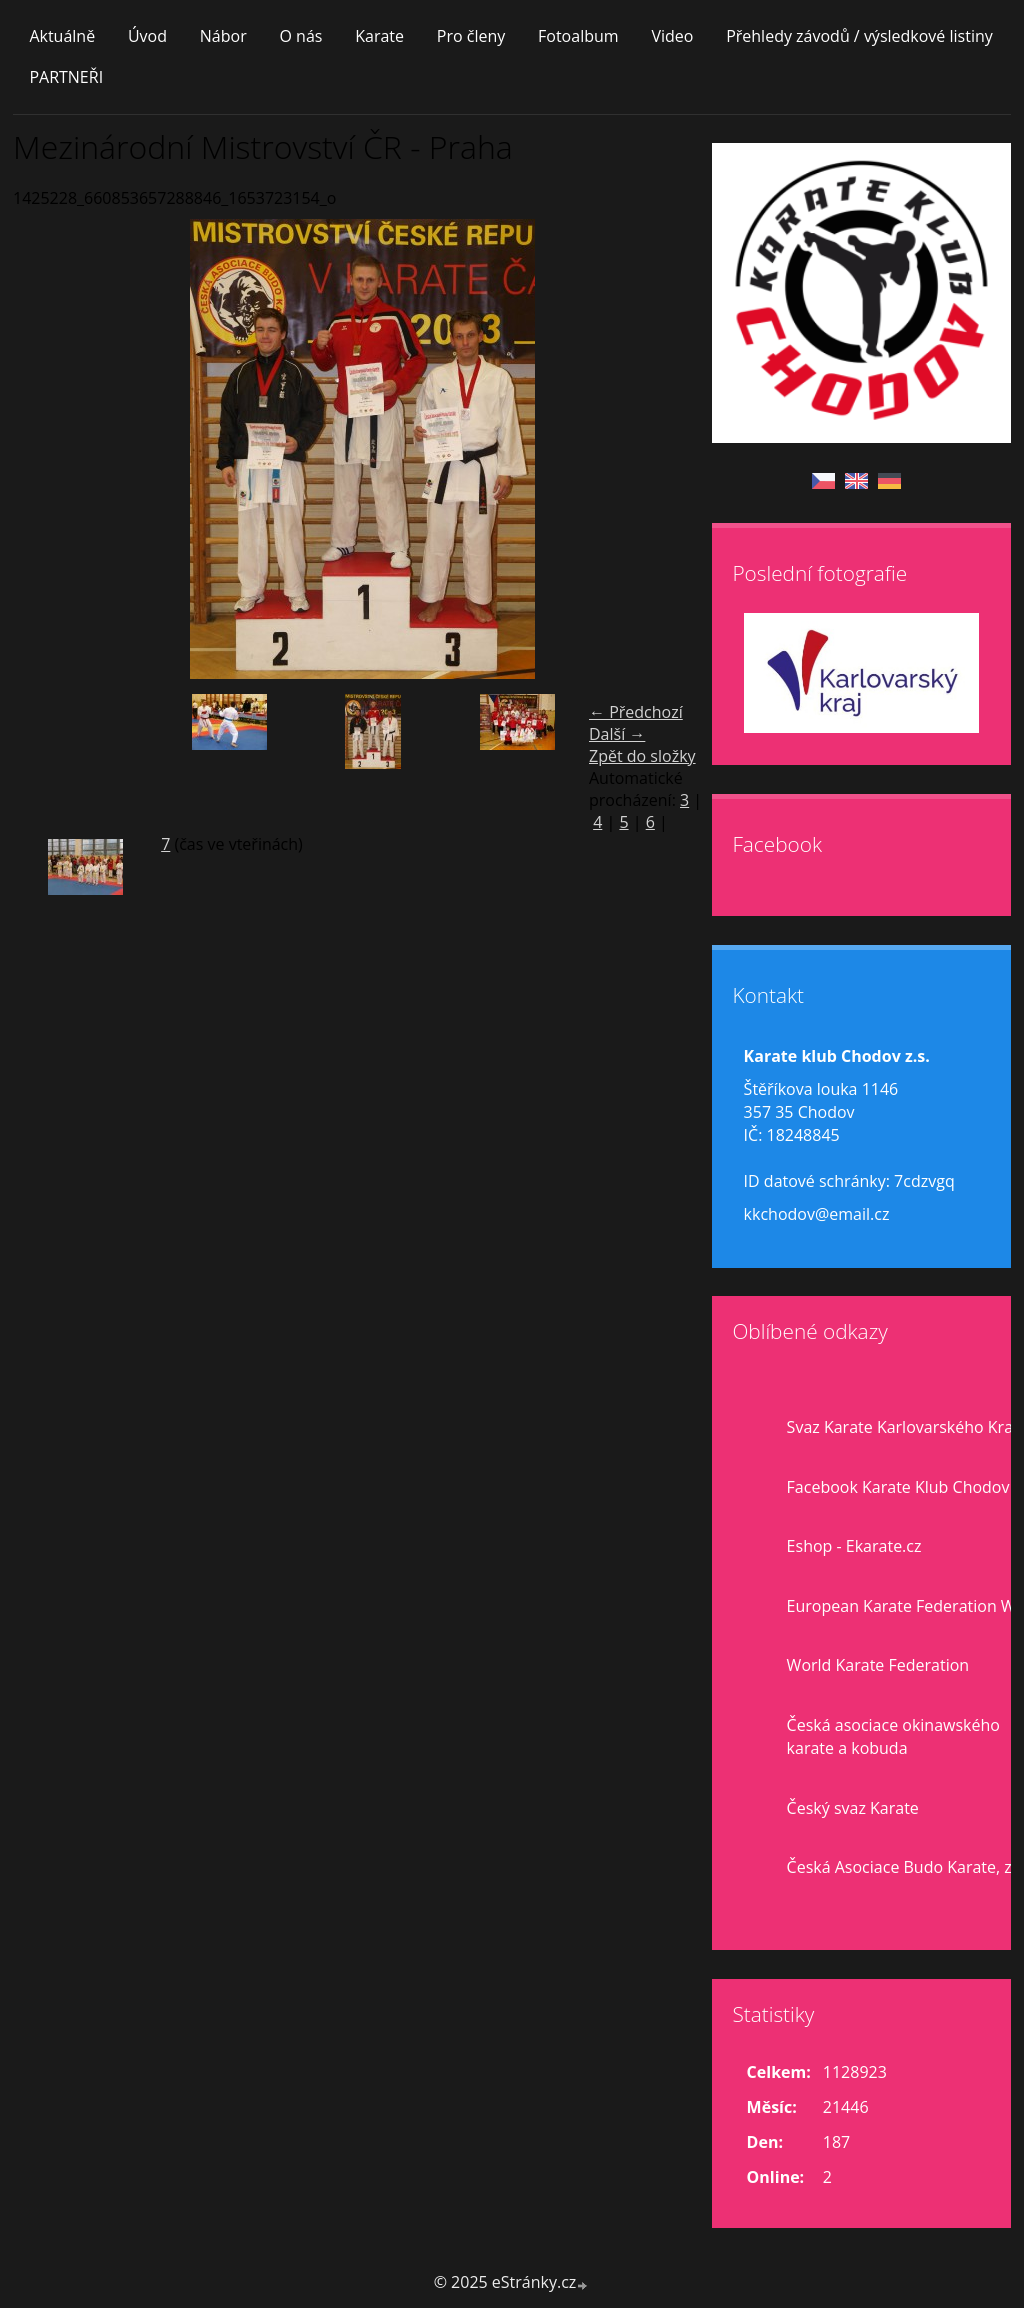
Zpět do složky (642, 756)
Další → (617, 734)
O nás (300, 36)
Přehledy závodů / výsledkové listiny (859, 36)
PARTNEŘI (66, 77)
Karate (379, 36)
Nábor (223, 36)
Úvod (147, 36)
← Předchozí (636, 712)
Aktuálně (62, 36)
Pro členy (471, 36)
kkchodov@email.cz (817, 1214)
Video (672, 36)
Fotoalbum (578, 36)
